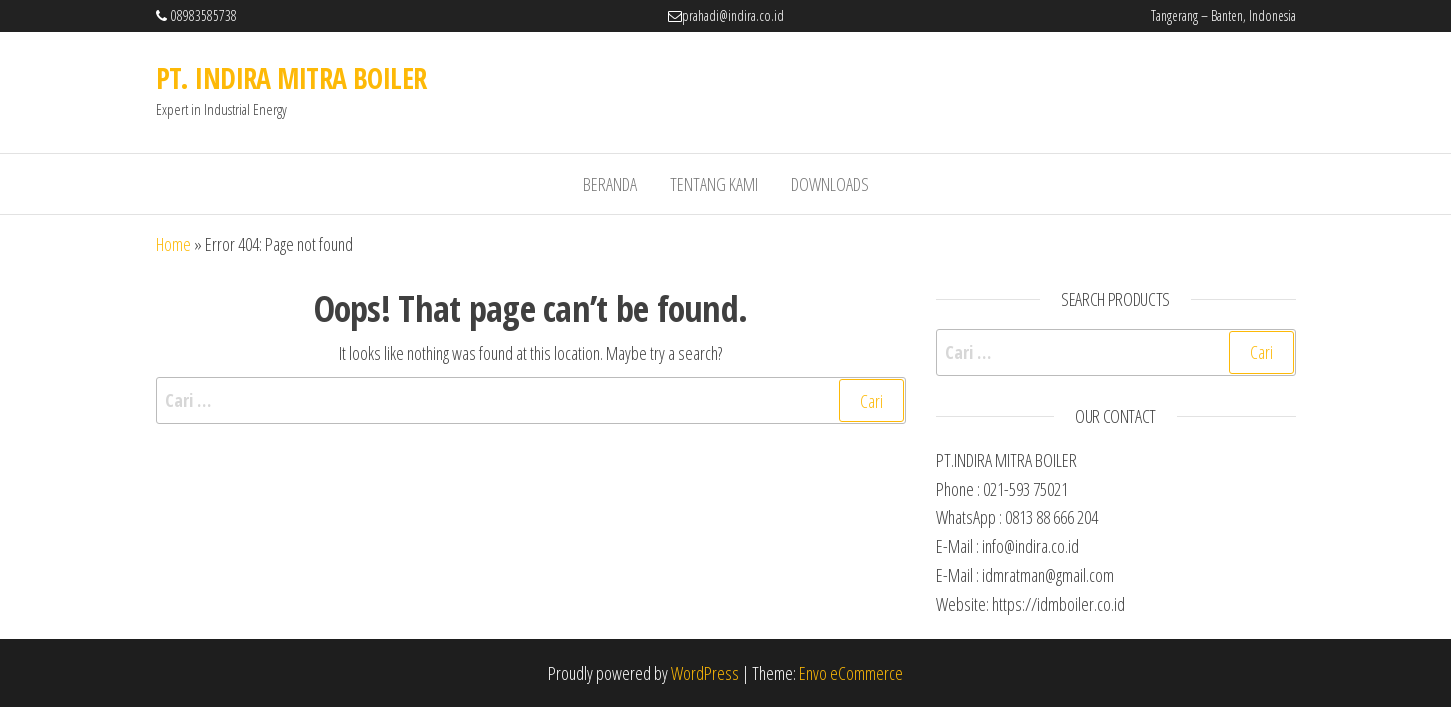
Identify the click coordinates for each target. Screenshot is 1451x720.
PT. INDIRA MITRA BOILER (291, 78)
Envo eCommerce (851, 673)
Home (173, 244)
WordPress (705, 673)
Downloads (830, 184)
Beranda (610, 184)
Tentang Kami (714, 184)
